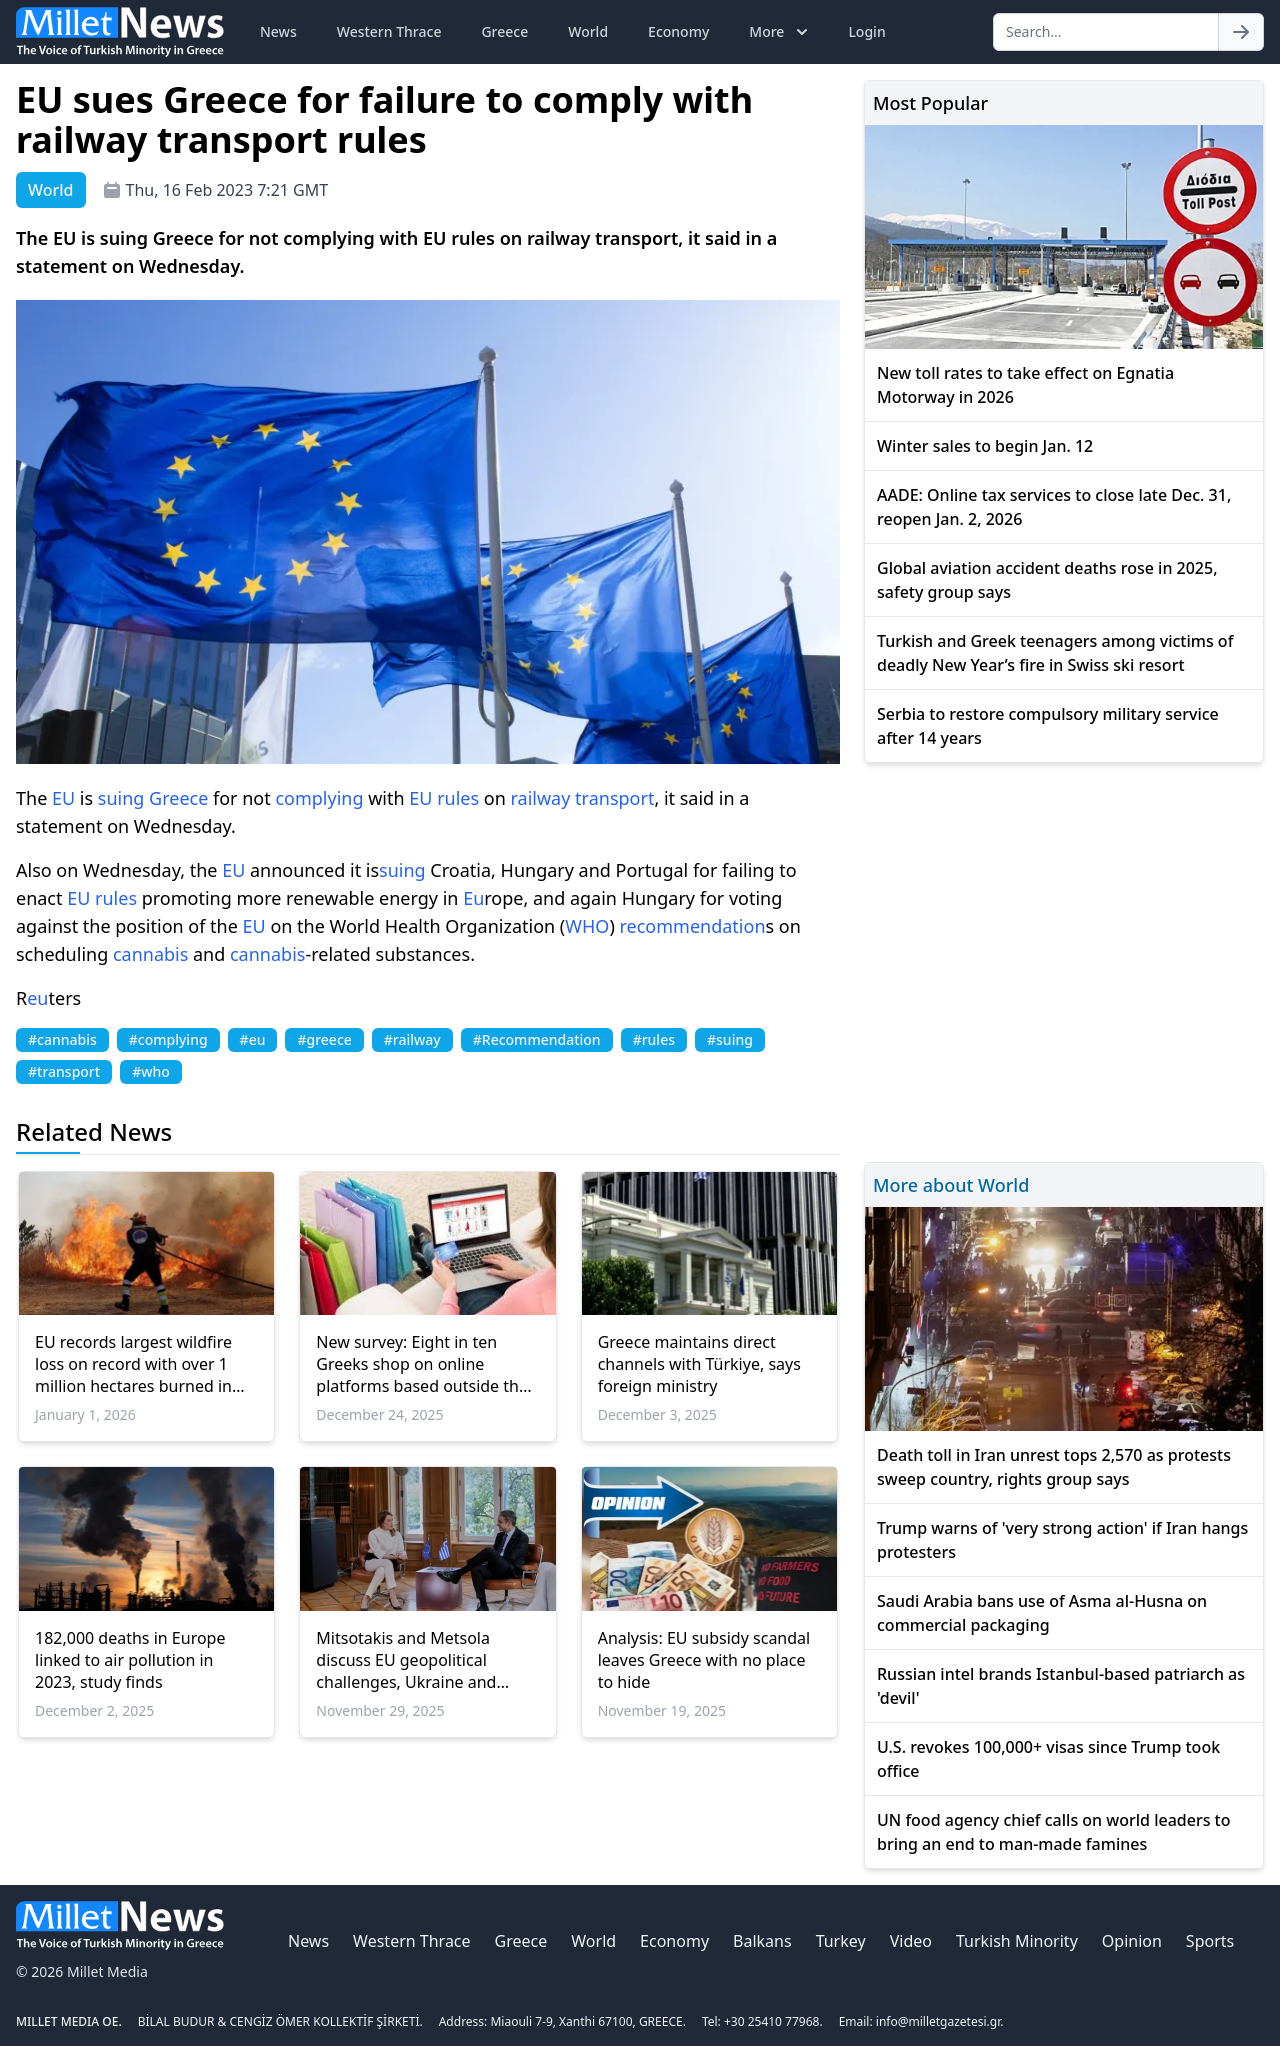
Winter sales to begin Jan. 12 (985, 446)
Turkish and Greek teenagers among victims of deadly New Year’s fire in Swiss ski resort (1055, 653)
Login (866, 31)
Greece (504, 31)
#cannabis (62, 1039)
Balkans (762, 1941)
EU (63, 798)
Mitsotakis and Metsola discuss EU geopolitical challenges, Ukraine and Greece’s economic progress (421, 1660)
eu (37, 998)
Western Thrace (389, 31)
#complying (168, 1039)
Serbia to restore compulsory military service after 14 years (1048, 726)
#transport (64, 1071)
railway (541, 798)
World (588, 31)
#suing (730, 1039)
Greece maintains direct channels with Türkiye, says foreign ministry (699, 1364)
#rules (654, 1039)
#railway (412, 1039)
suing (121, 798)
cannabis (150, 954)
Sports (1210, 1941)
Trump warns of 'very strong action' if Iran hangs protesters (1062, 1540)
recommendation (693, 926)
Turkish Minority (1017, 1941)
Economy (678, 31)
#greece (324, 1039)
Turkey (841, 1941)
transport (614, 798)
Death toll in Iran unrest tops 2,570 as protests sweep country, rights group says (1054, 1467)
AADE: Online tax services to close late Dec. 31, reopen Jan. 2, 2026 (1054, 507)
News (278, 31)
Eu (473, 898)
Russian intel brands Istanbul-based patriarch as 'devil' (1061, 1686)
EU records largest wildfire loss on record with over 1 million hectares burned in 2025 (133, 1364)
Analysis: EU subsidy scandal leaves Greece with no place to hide (704, 1660)
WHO (587, 926)
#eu (253, 1039)
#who (151, 1071)
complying (319, 798)
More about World (951, 1185)
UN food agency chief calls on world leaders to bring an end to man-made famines (1054, 1832)
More (780, 32)
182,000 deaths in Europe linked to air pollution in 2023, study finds (130, 1660)
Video (911, 1941)
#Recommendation (537, 1039)
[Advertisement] (1064, 959)
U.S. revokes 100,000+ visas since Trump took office (1048, 1759)
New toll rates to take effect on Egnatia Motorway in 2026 (1025, 385)
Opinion (1132, 1941)
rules (458, 798)
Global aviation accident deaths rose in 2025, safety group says (1047, 580)
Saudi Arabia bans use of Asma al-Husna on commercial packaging (1042, 1613)
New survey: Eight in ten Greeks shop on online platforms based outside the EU (422, 1364)
